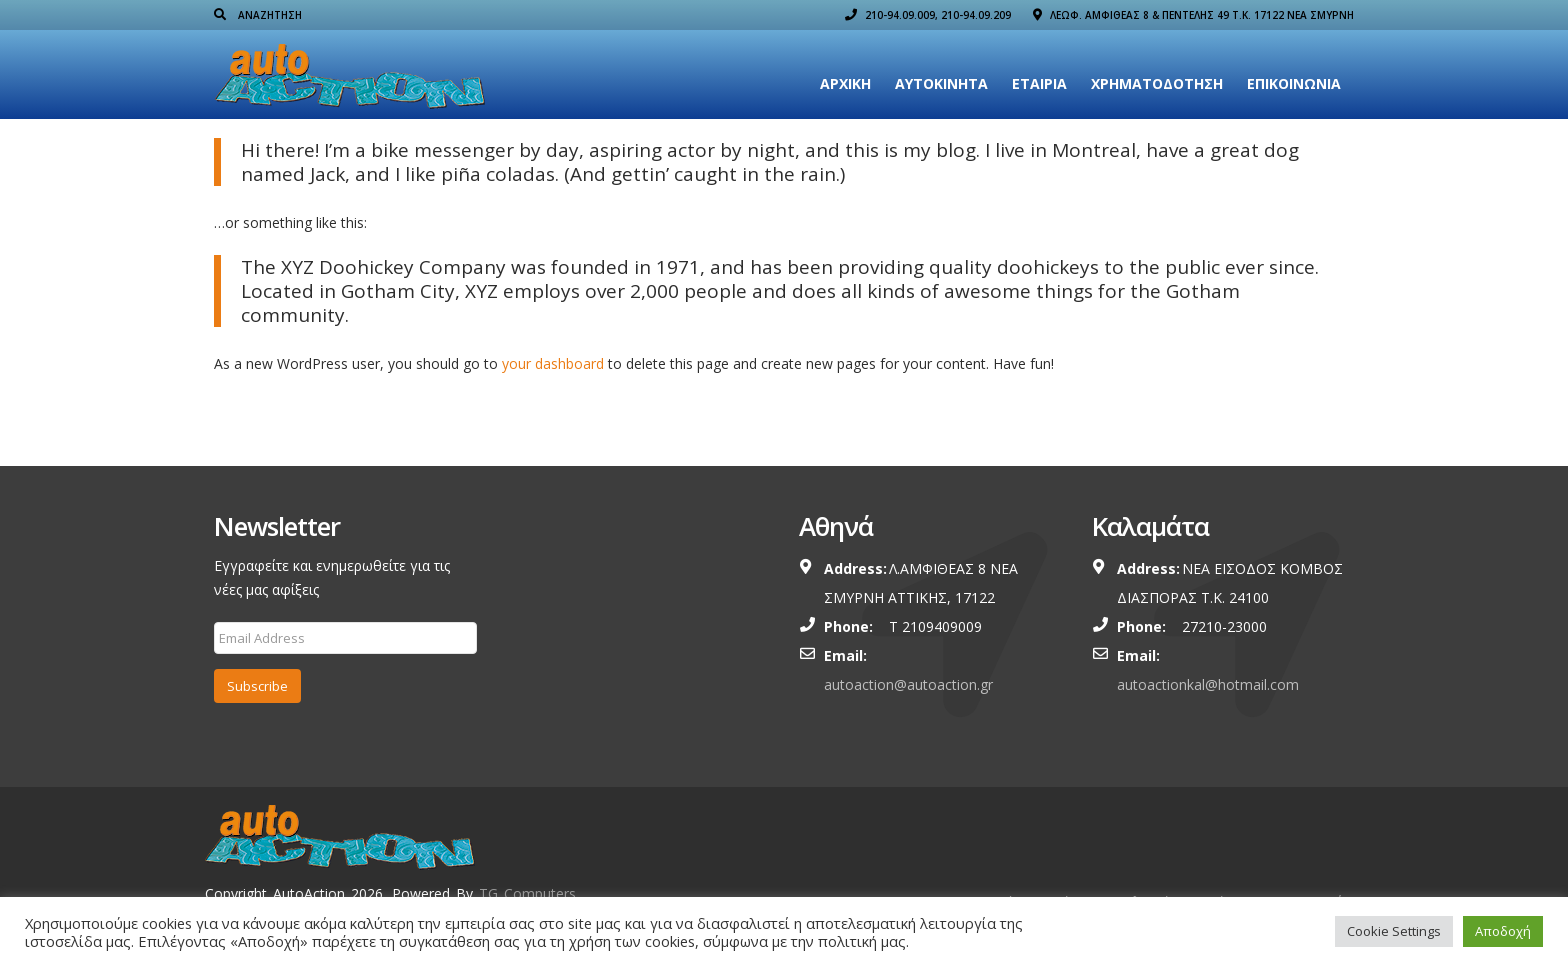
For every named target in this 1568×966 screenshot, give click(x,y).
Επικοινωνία (1294, 83)
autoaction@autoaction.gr (908, 684)
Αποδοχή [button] (1503, 931)
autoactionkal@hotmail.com (1208, 684)
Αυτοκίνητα (941, 83)
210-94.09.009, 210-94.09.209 (928, 15)
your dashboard (553, 363)
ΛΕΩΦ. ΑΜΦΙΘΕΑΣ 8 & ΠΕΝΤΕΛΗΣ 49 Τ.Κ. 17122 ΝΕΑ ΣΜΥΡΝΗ (1193, 15)
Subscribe (257, 686)
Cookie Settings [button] (1394, 931)
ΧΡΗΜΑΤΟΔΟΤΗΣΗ (1157, 83)
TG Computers (527, 893)
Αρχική (845, 83)
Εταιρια (1039, 83)
